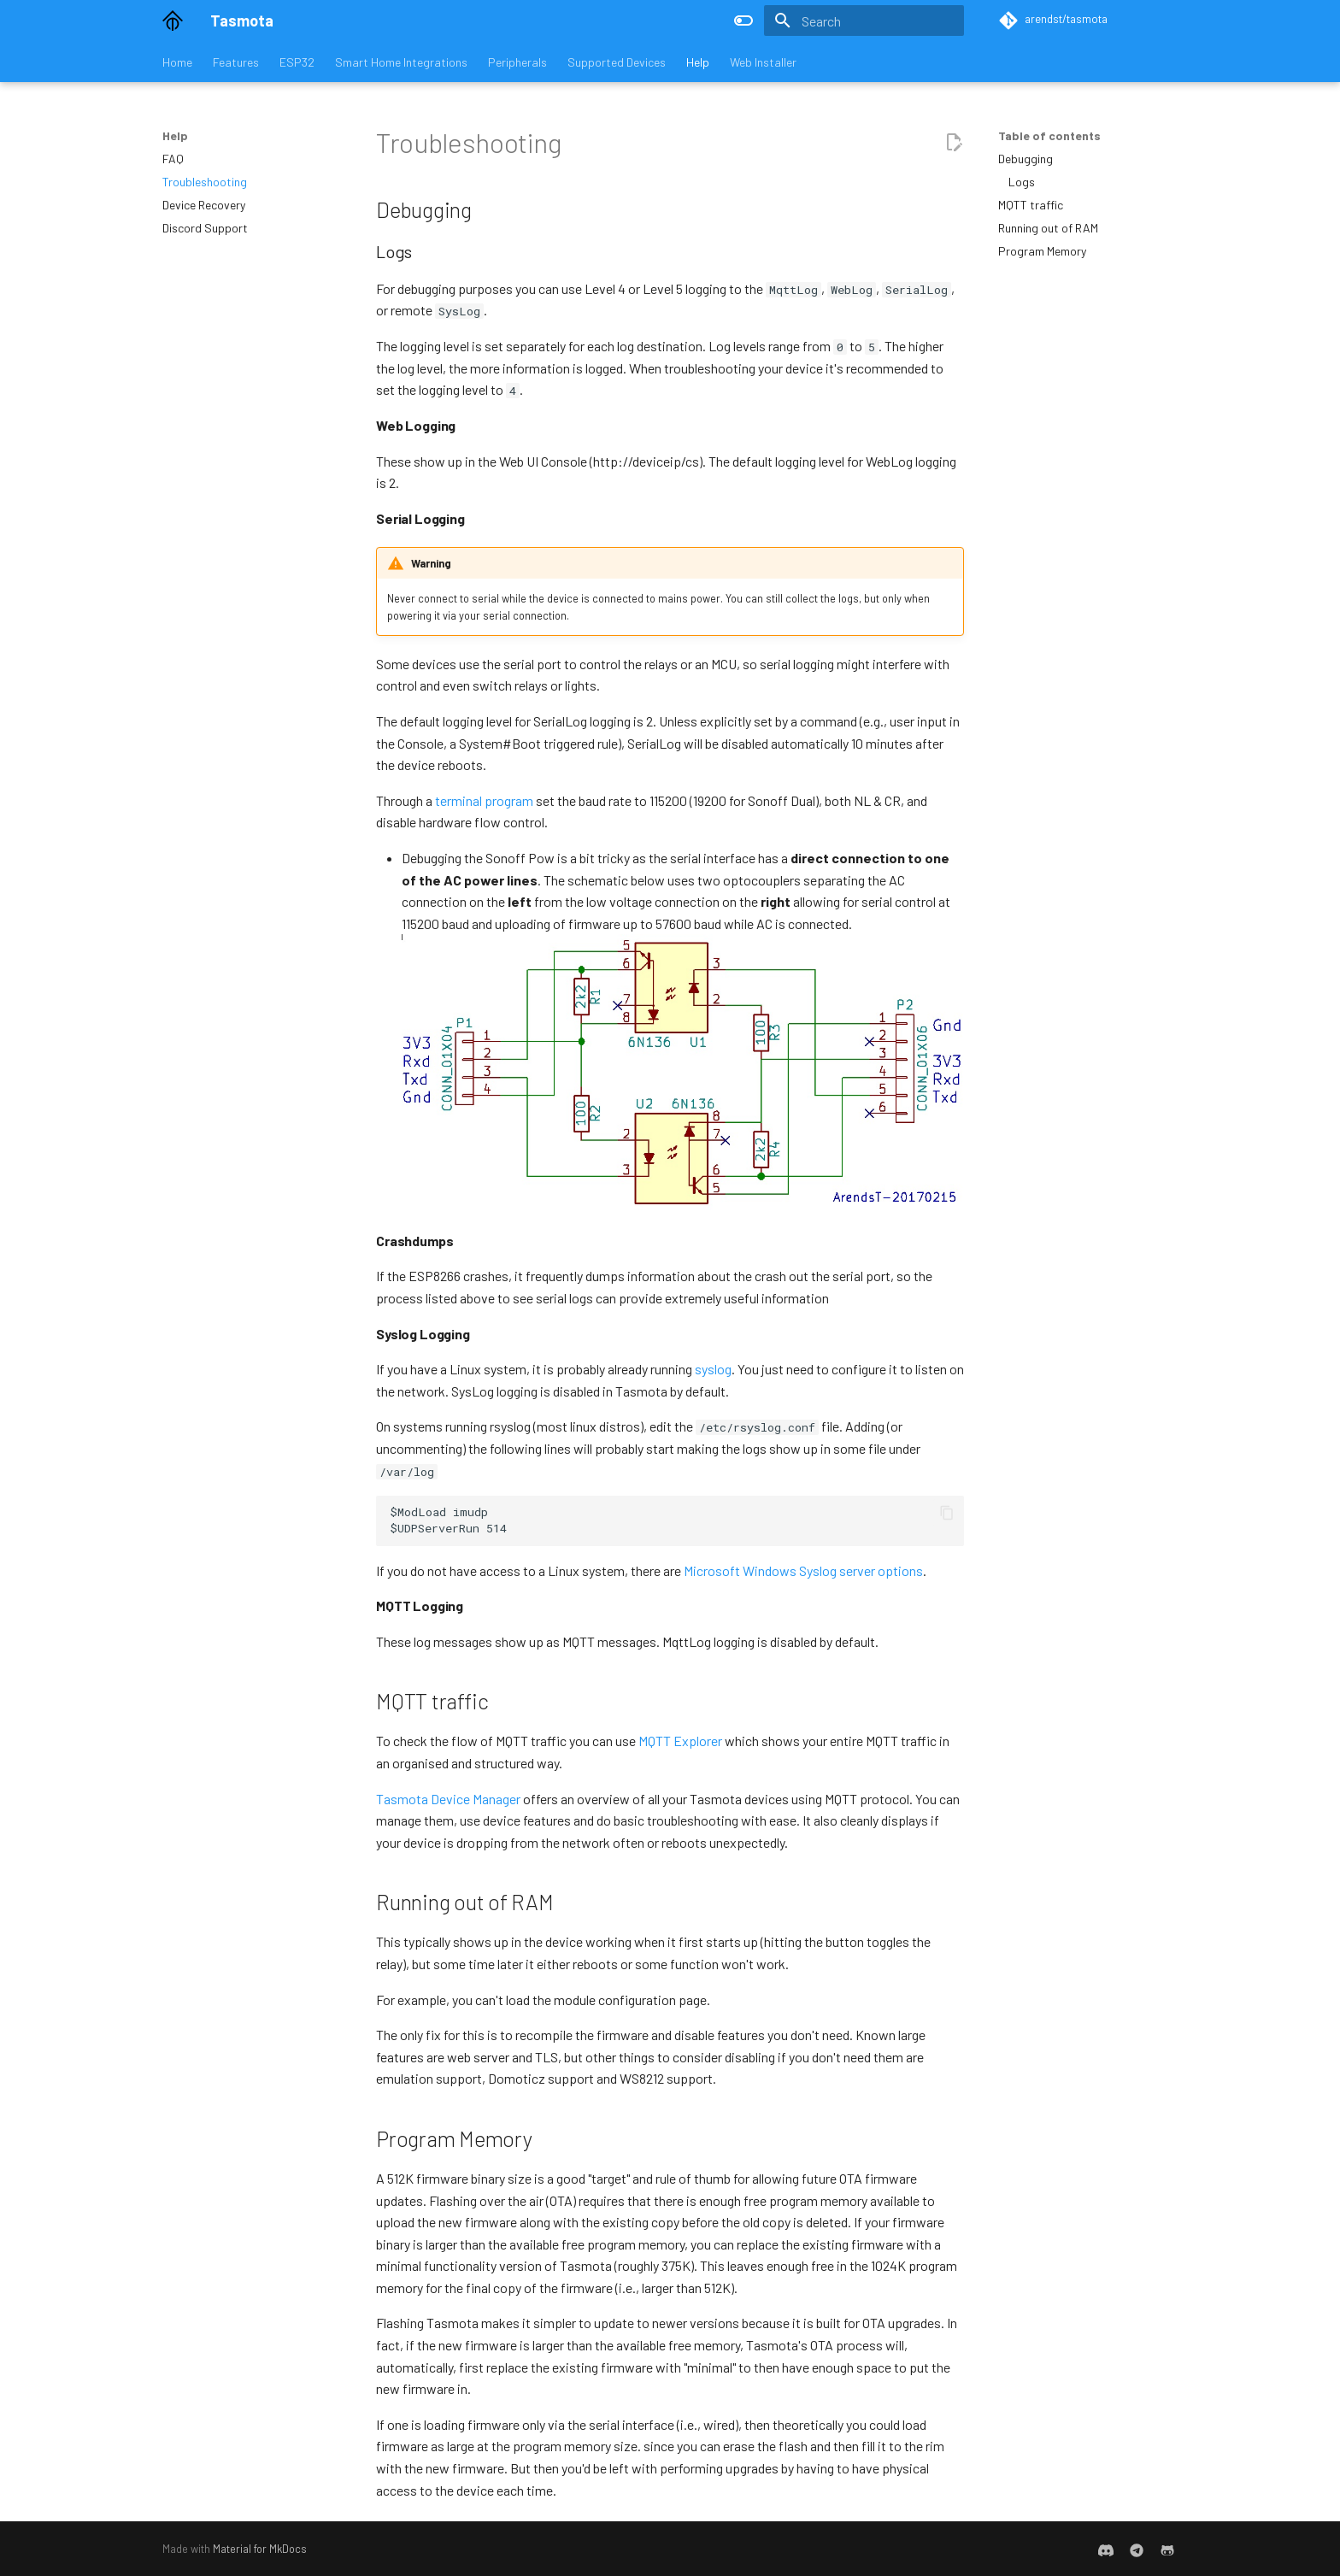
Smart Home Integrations (401, 62)
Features (236, 62)
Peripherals (517, 62)
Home (177, 62)
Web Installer (763, 62)
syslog (713, 1369)
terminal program (484, 800)
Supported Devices (616, 62)
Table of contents (1049, 135)
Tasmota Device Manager (448, 1799)
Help (697, 62)
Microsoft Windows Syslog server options (803, 1570)
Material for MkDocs (260, 2548)
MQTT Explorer (680, 1740)
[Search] (864, 20)
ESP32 (296, 62)
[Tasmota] (173, 20)
